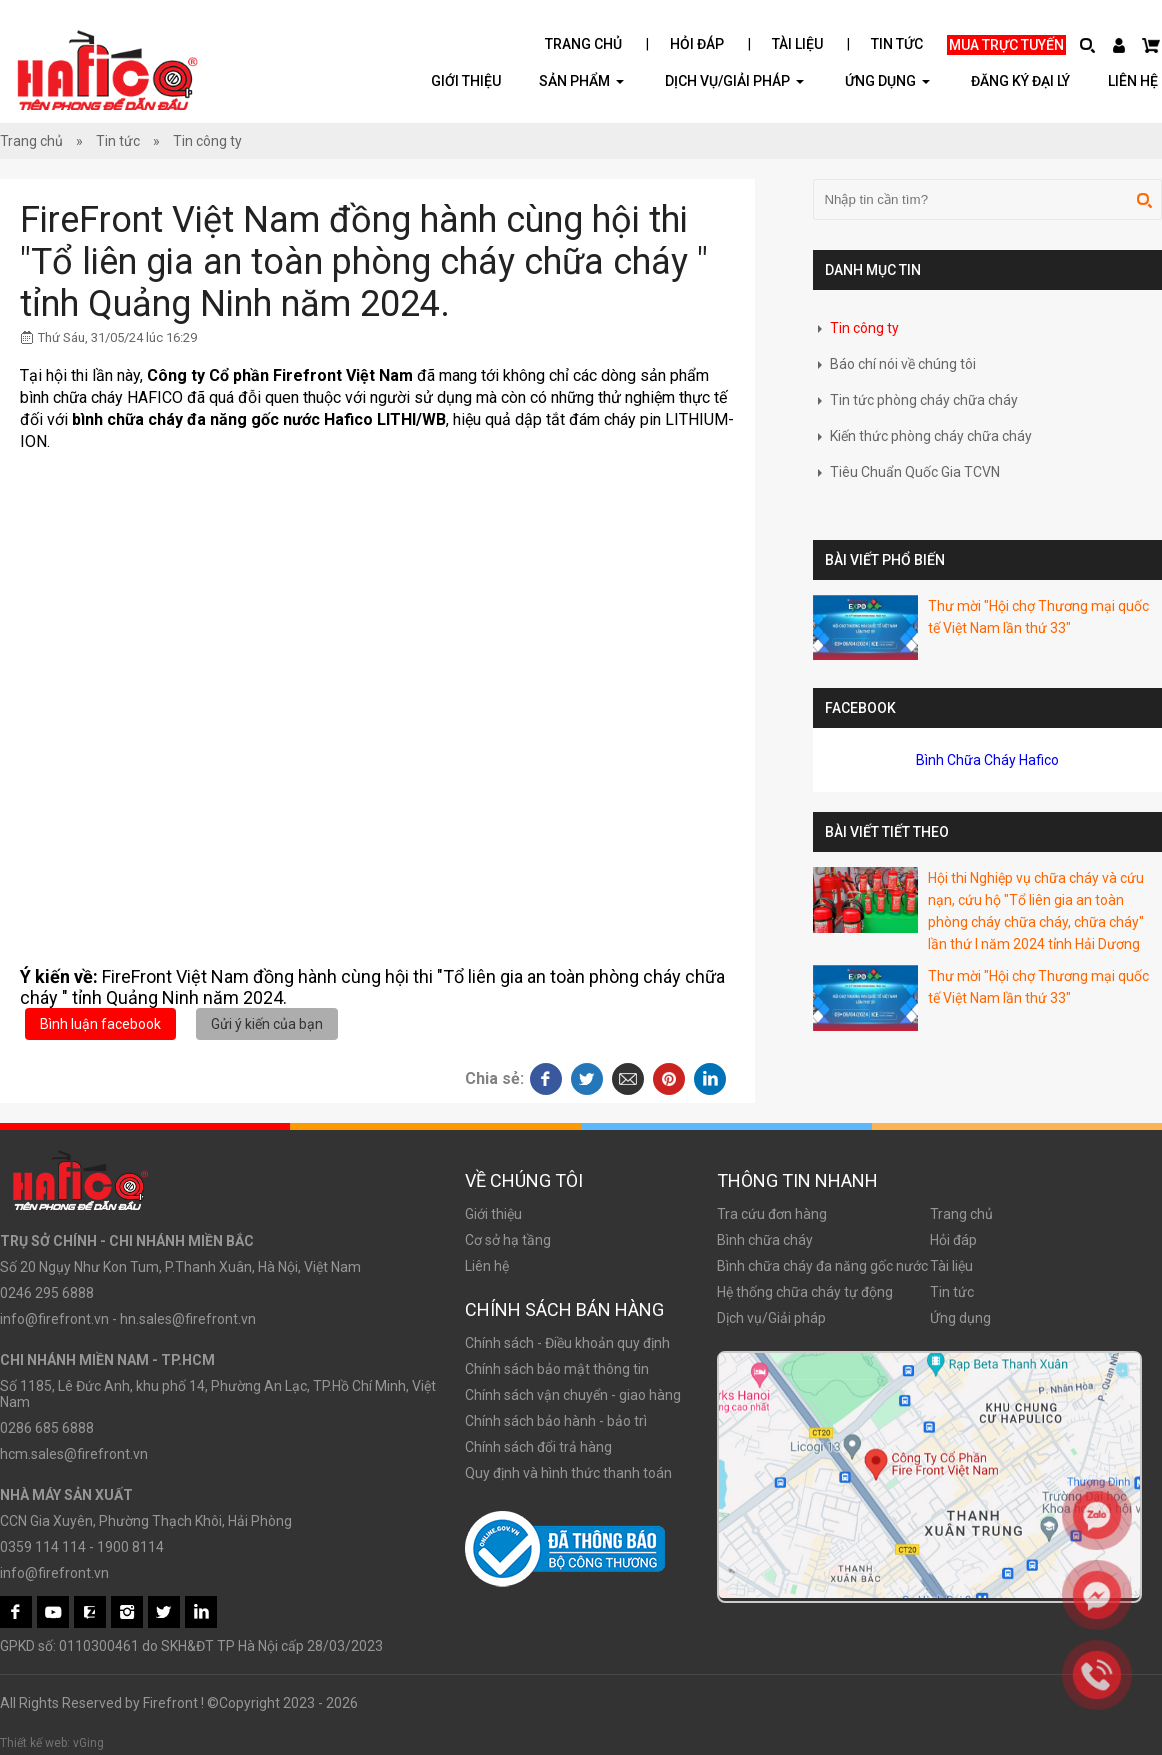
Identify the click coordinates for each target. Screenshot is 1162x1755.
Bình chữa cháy (765, 1240)
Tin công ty (207, 141)
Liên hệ (1133, 81)
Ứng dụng (960, 1318)
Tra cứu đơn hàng (772, 1214)
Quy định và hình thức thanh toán (568, 1473)
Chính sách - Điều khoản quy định (567, 1343)
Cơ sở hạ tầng (508, 1240)
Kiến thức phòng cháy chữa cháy (922, 436)
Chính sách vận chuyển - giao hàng (573, 1395)
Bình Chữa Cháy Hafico (987, 760)
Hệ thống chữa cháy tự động (805, 1292)
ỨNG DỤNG (887, 80)
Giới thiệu (466, 81)
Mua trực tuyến (1006, 45)
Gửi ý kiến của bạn (267, 1024)
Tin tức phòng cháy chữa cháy (915, 400)
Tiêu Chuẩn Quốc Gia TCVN (906, 472)
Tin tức (897, 44)
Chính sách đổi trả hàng (538, 1447)
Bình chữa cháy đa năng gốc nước (822, 1266)
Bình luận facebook (100, 1024)
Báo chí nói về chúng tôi (894, 364)
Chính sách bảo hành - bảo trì (556, 1421)
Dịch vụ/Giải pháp (734, 80)
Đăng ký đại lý (1020, 81)
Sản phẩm (581, 80)
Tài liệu (797, 44)
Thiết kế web (33, 1743)
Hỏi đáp (697, 44)
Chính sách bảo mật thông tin (557, 1369)
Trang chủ (583, 44)
